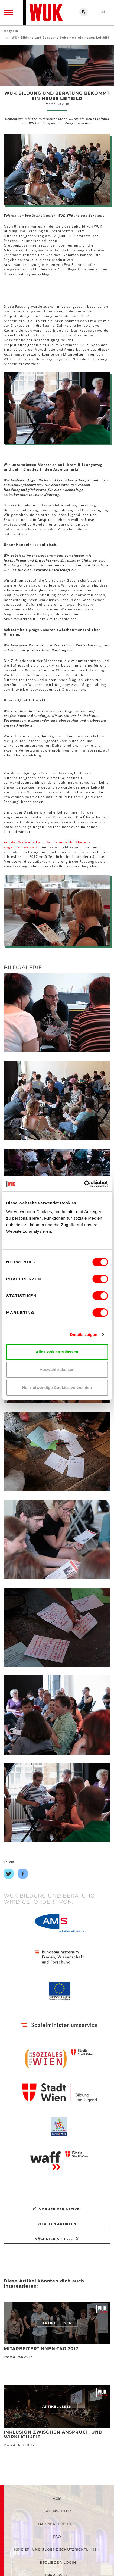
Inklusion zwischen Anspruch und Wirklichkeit (53, 2434)
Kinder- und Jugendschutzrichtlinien (57, 2549)
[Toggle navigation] (8, 12)
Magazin (11, 31)
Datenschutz (57, 2511)
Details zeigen (83, 1334)
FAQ (57, 2536)
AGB (57, 2498)
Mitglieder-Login (57, 2562)
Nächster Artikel (57, 2239)
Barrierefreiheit (57, 2524)
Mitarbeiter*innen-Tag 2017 (41, 2348)
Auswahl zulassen (57, 1369)
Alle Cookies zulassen (57, 1352)
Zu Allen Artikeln (57, 2224)
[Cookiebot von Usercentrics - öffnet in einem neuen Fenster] (84, 1184)
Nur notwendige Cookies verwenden (57, 1387)
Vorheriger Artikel (57, 2209)
